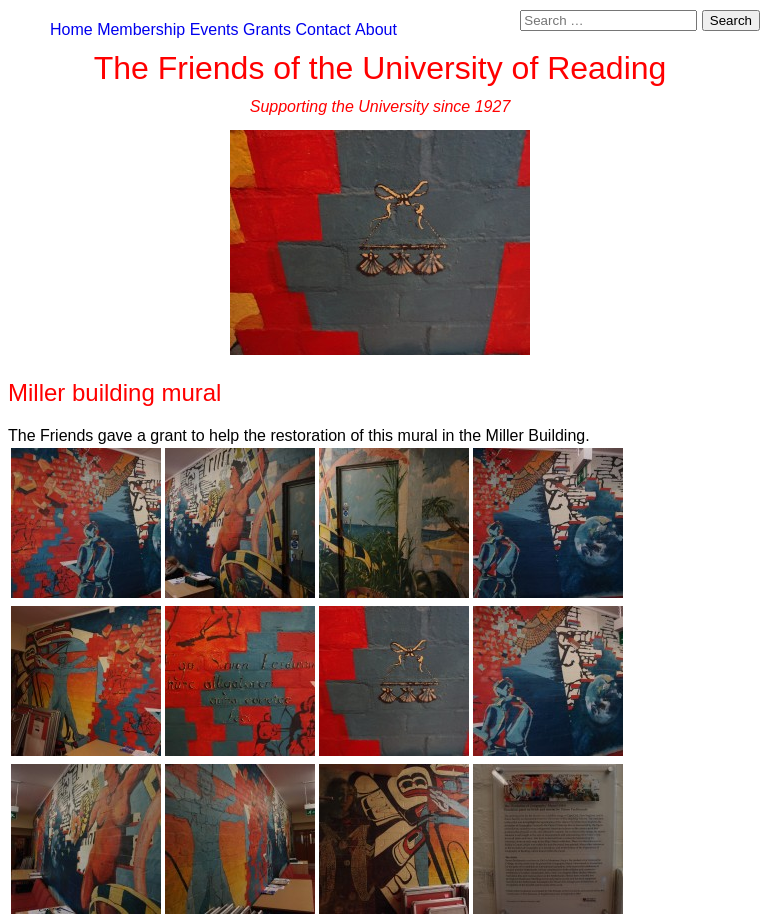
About (376, 29)
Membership (141, 29)
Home (71, 29)
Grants (267, 29)
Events (214, 29)
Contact (322, 29)
